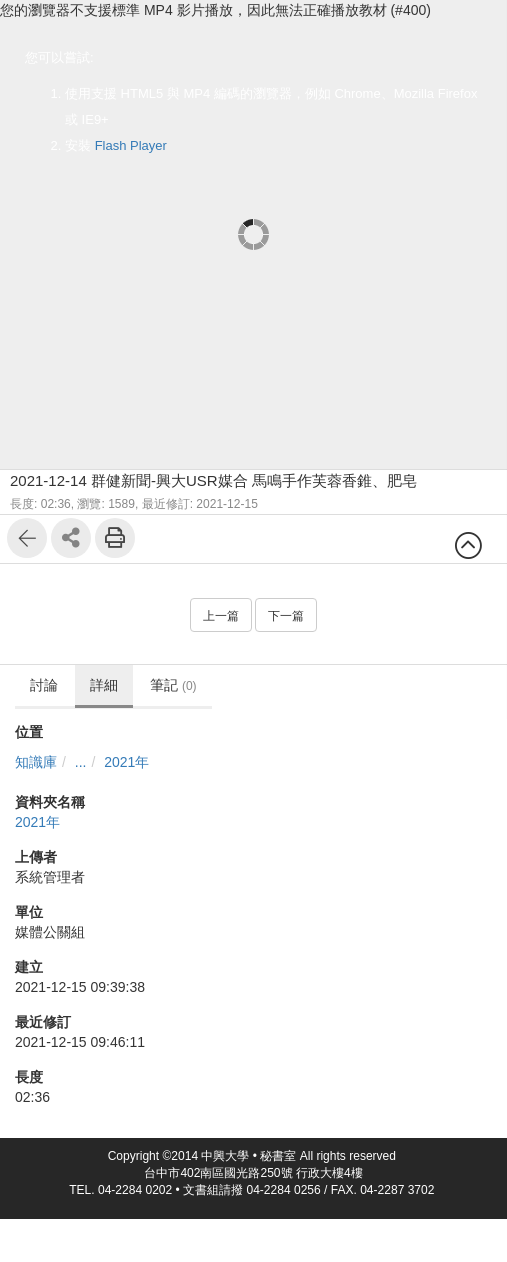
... (81, 762)
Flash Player (131, 145)
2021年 (126, 762)
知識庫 (36, 762)
